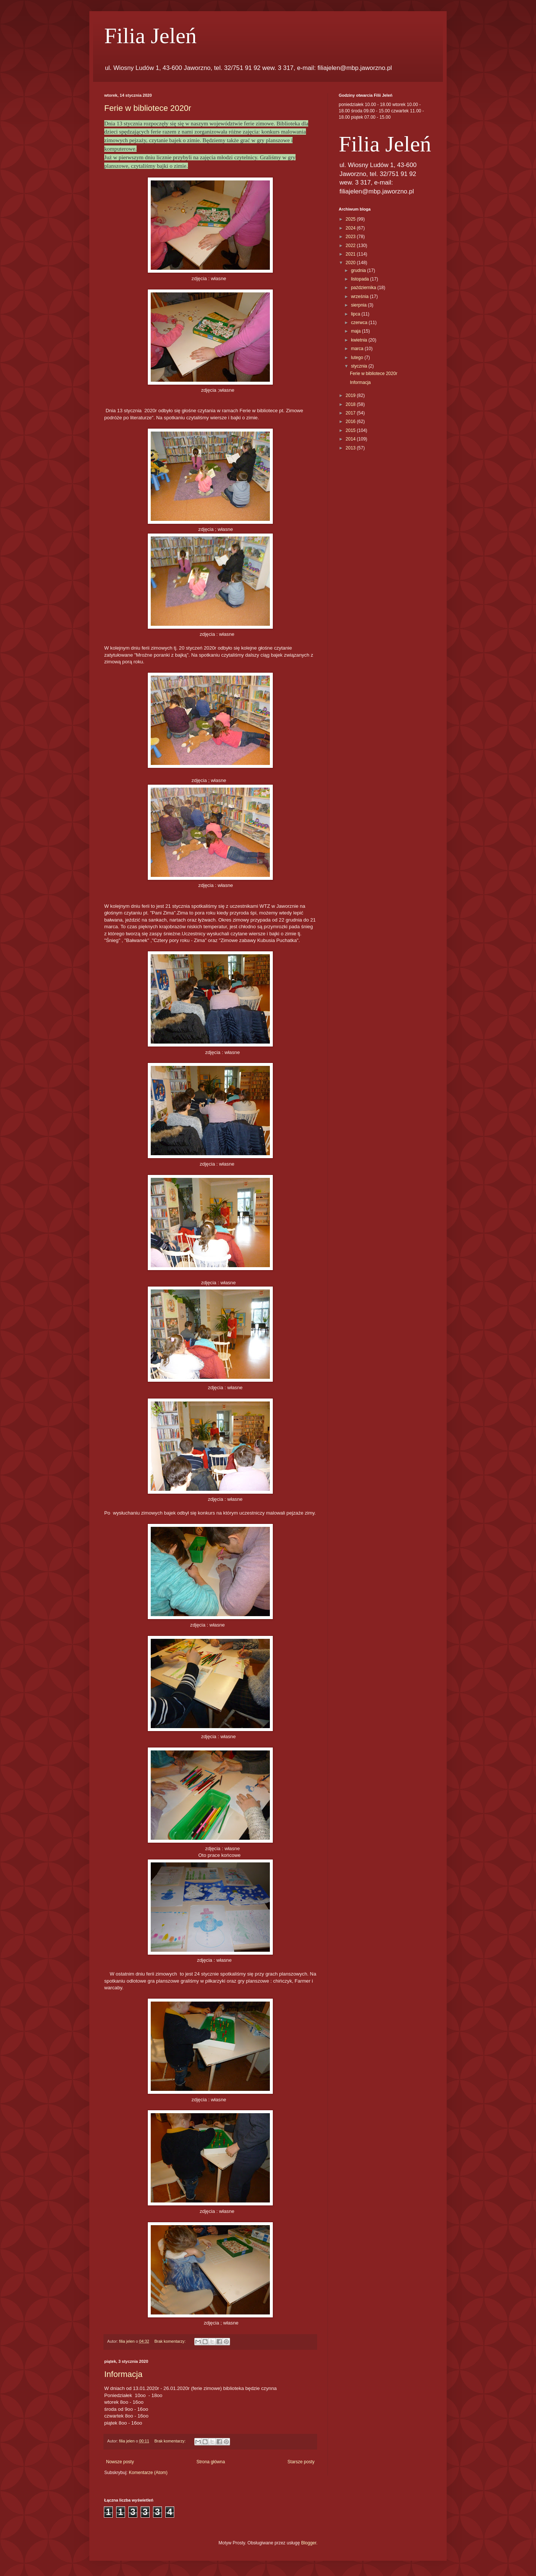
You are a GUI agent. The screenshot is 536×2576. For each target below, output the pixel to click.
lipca (356, 314)
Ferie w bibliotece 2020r (147, 108)
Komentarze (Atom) (148, 2472)
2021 (351, 254)
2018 (351, 404)
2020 (351, 262)
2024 (351, 228)
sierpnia (359, 305)
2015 (351, 430)
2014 (351, 439)
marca (358, 348)
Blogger (308, 2542)
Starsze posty (301, 2461)
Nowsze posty (120, 2461)
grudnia (359, 270)
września (360, 296)
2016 (351, 421)
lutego (357, 357)
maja (356, 331)
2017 (351, 413)
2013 (351, 448)
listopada (360, 279)
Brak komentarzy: (170, 2341)
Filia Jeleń (150, 35)
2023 (351, 236)
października (364, 287)
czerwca (359, 322)
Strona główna (211, 2461)
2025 (351, 219)
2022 (351, 245)
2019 (351, 395)
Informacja (123, 2374)
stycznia (359, 366)
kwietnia (359, 340)
